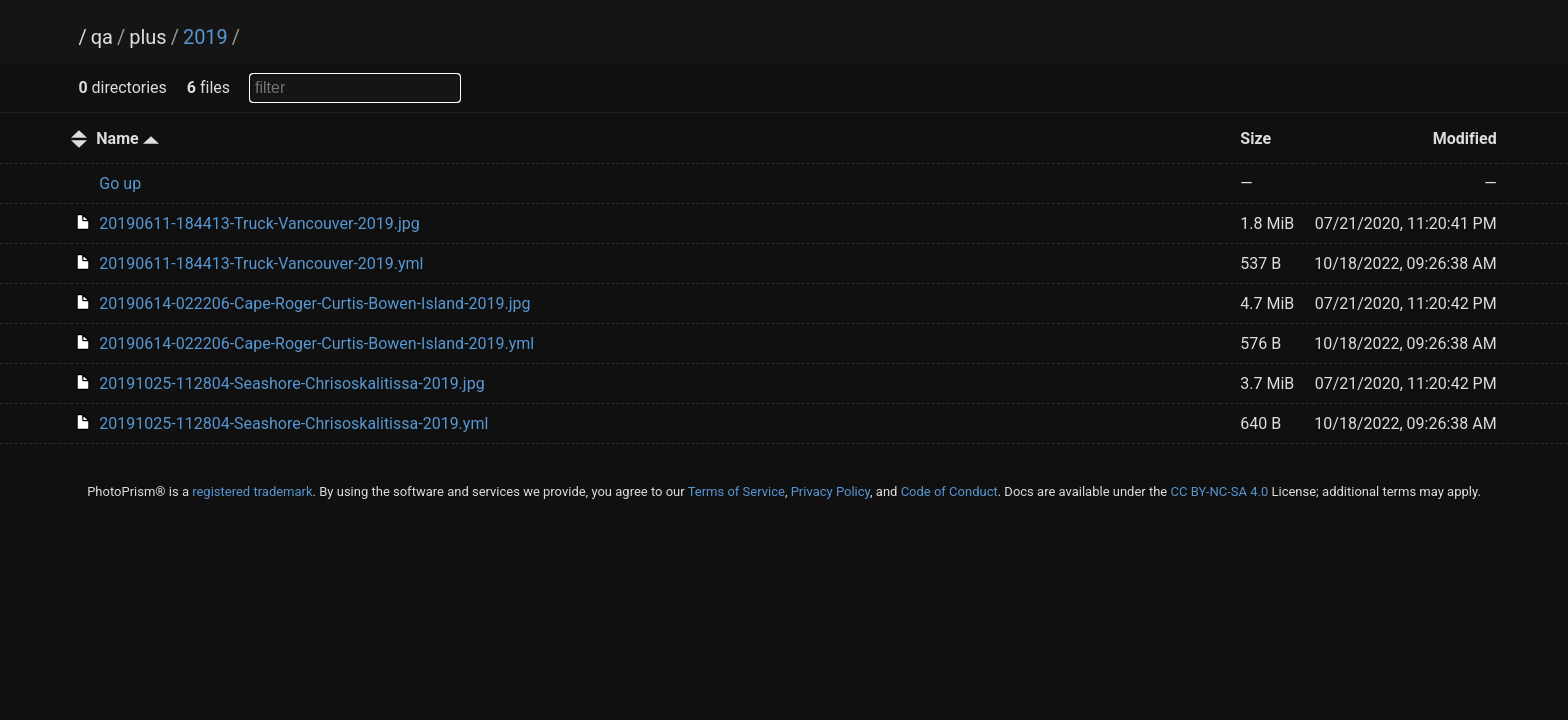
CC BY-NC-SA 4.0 (1219, 491)
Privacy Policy (830, 491)
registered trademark (252, 491)
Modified (1465, 138)
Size (1255, 138)
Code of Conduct (949, 491)
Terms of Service (736, 491)
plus (147, 37)
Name (127, 138)
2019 (205, 37)
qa (102, 37)
